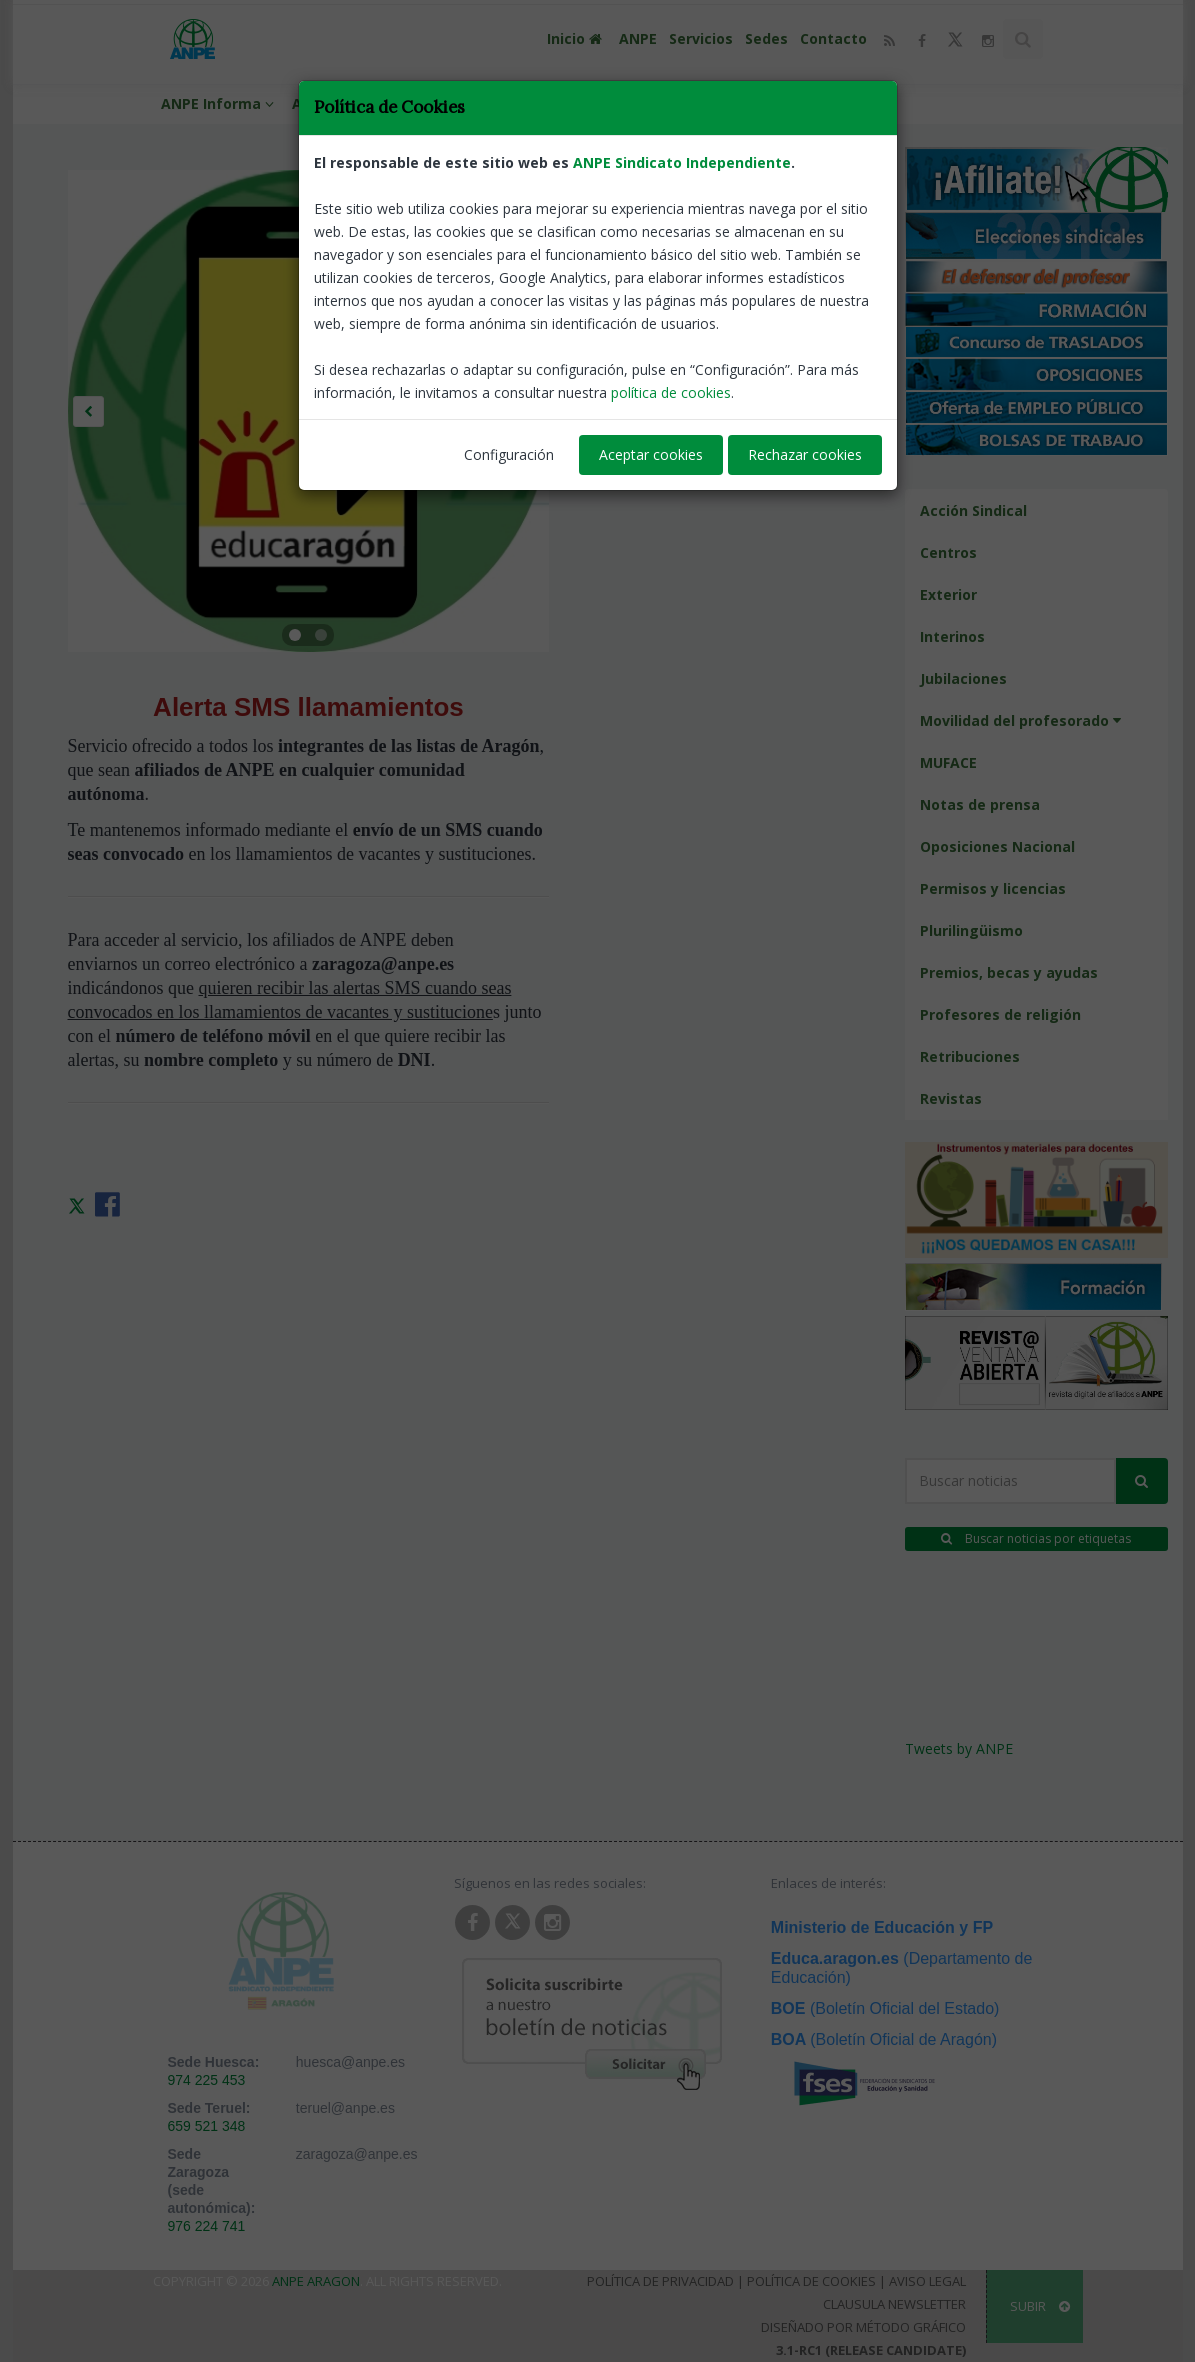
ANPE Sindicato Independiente (682, 162)
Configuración (509, 454)
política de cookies (671, 392)
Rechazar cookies (805, 454)
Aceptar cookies (651, 454)
